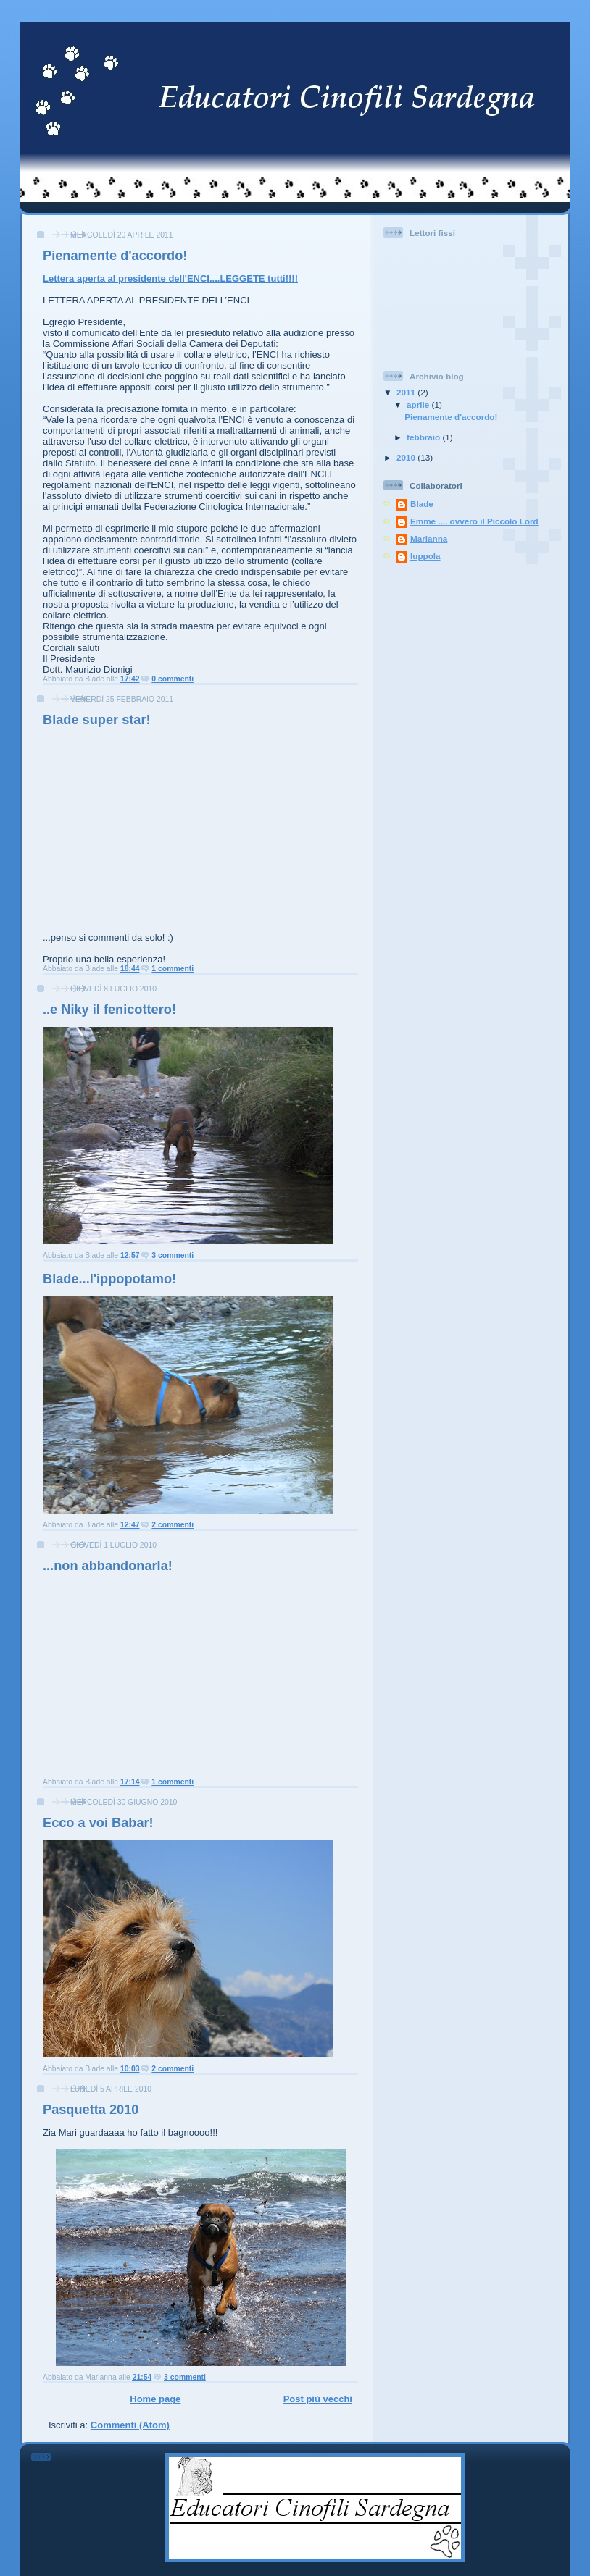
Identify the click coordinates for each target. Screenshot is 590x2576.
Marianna (428, 538)
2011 (406, 392)
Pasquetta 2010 (90, 2109)
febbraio (424, 437)
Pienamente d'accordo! (115, 255)
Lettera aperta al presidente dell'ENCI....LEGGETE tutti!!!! (170, 278)
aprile (419, 404)
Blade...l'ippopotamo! (109, 1279)
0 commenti (172, 679)
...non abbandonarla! (108, 1565)
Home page (155, 2399)
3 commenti (172, 1255)
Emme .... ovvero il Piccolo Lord (474, 521)
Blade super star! (97, 720)
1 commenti (172, 969)
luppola (425, 556)
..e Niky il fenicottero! (109, 1009)
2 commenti (172, 1525)
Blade (421, 503)
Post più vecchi (317, 2399)
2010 (406, 457)
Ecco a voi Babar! (98, 1823)
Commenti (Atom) (130, 2425)
